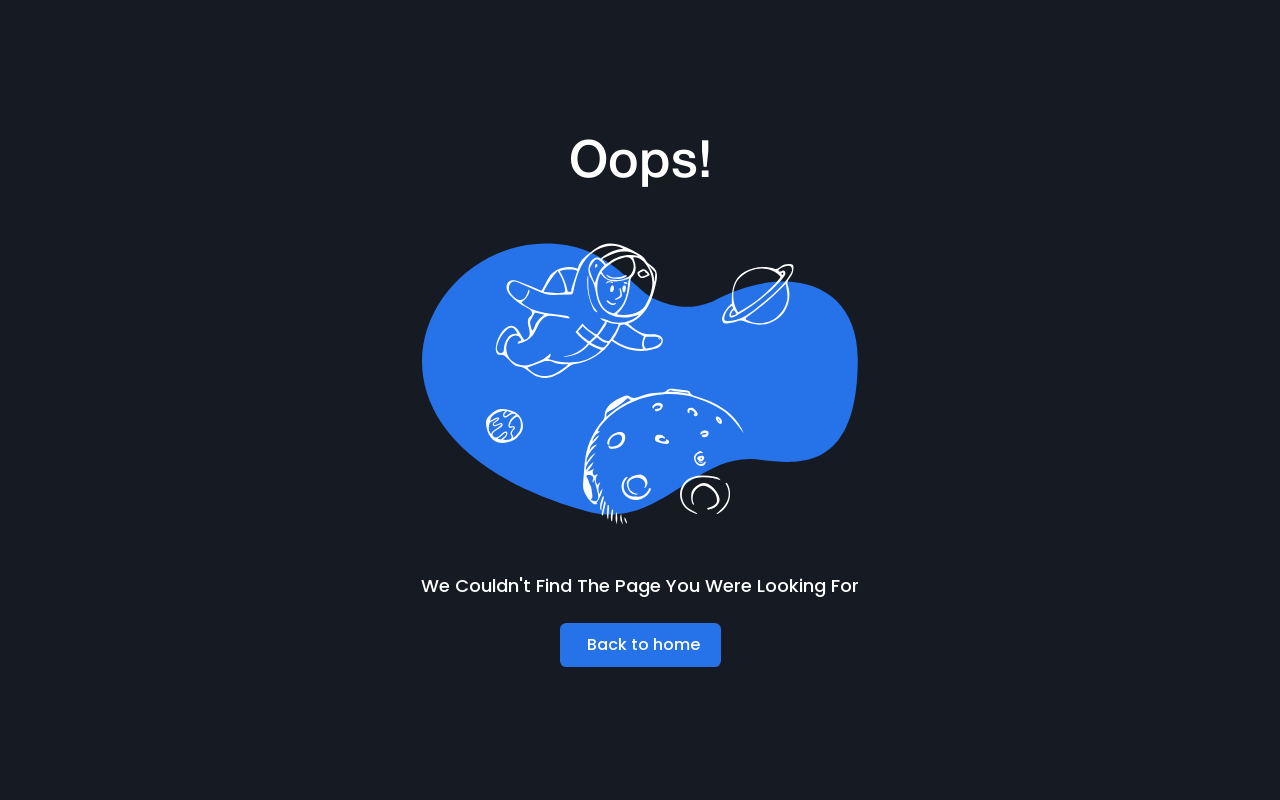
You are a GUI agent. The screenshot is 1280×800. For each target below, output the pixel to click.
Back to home (643, 644)
